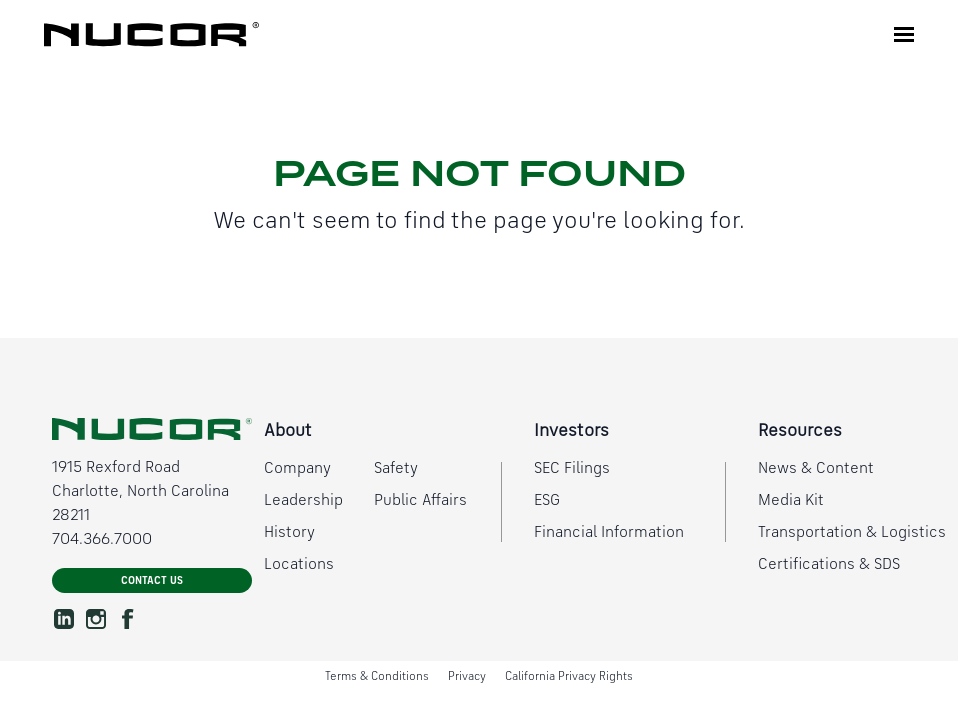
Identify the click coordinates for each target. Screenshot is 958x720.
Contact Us (152, 581)
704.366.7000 (102, 540)
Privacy (467, 677)
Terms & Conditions (377, 677)
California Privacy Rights (569, 677)
